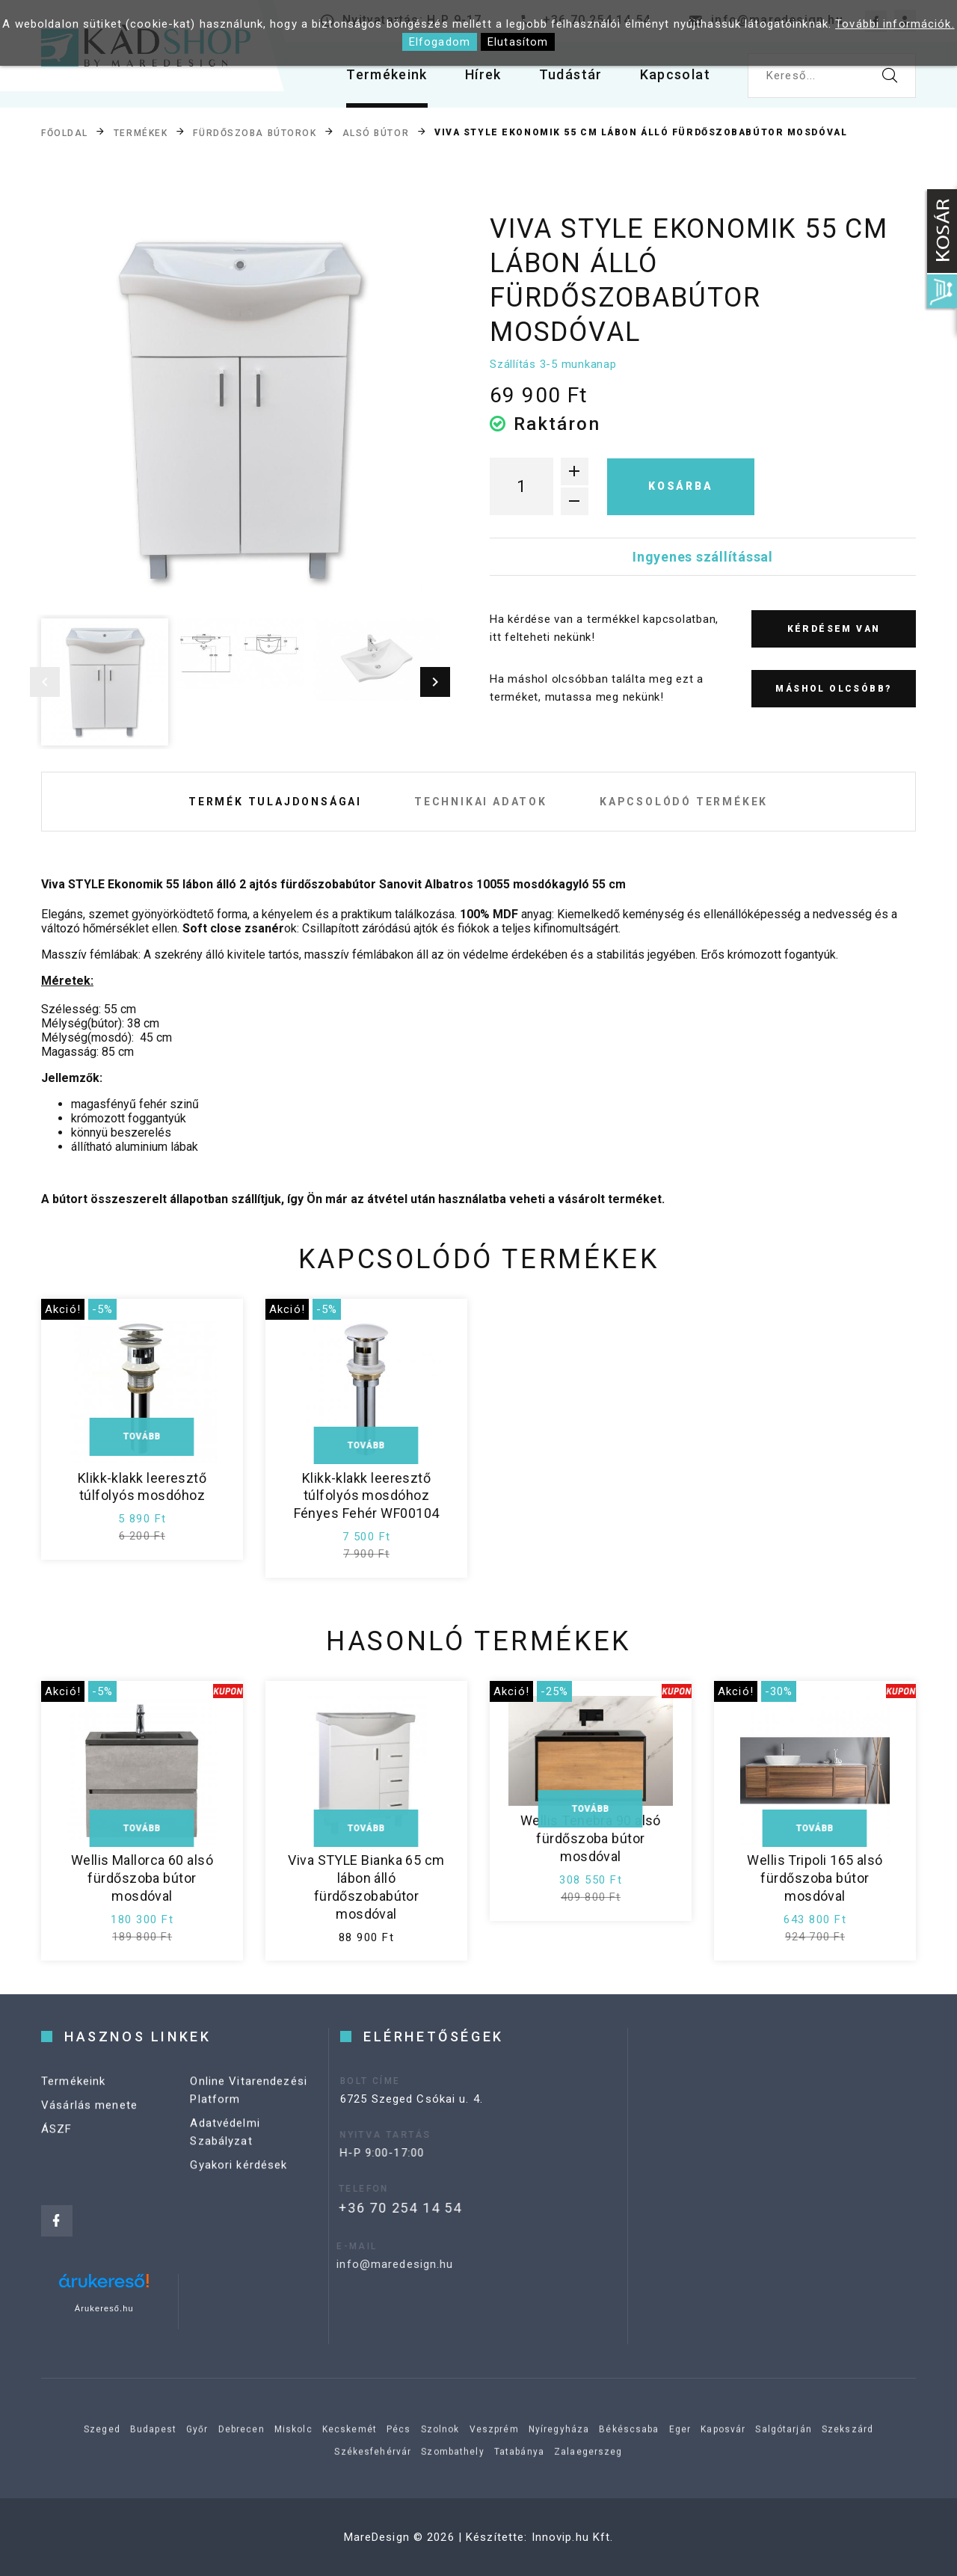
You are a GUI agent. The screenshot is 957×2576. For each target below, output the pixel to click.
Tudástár (571, 74)
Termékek (140, 133)
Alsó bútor (376, 133)
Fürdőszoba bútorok (254, 133)
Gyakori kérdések (238, 2188)
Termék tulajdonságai (275, 802)
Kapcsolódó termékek (684, 802)
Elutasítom (517, 42)
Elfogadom (439, 42)
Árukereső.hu (104, 2308)
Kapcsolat (675, 74)
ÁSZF (57, 2153)
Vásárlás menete (89, 2129)
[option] (240, 410)
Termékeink (387, 74)
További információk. (895, 24)
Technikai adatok (480, 802)
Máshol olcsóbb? (833, 688)
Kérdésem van (834, 629)
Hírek (483, 74)
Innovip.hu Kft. (573, 2537)
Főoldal (64, 133)
